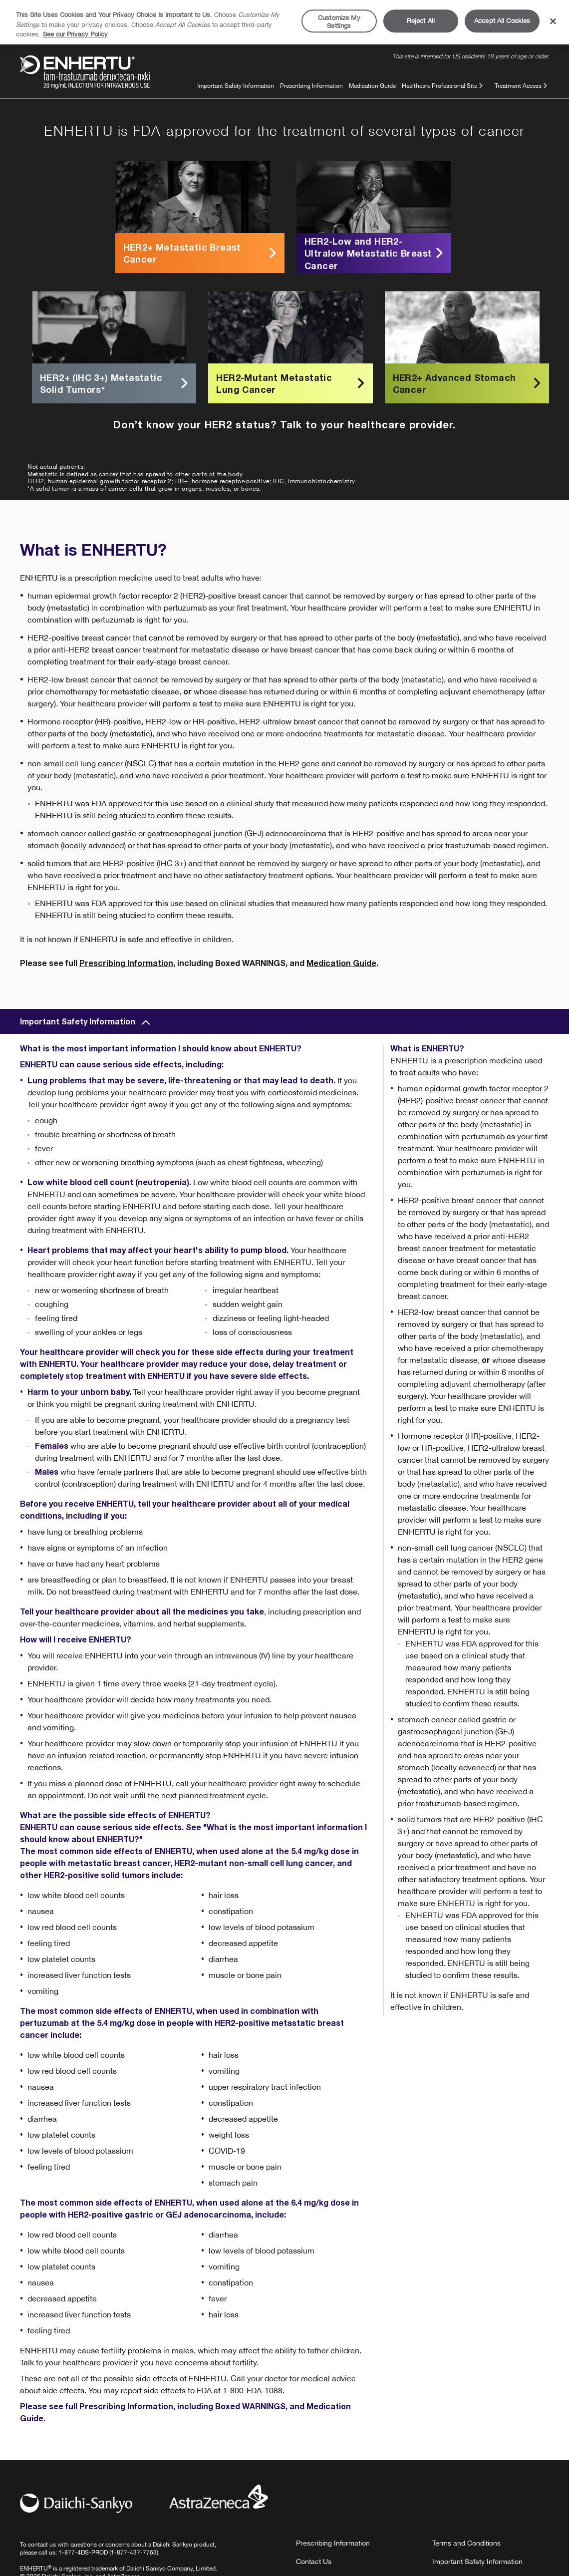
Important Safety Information (235, 85)
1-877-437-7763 (134, 2552)
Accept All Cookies (502, 20)
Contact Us (313, 2562)
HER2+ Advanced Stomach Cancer (468, 383)
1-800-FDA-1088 (253, 2390)
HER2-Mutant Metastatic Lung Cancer (291, 383)
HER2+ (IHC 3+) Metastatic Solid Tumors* (115, 383)
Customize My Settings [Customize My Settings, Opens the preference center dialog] (339, 21)
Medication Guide (372, 85)
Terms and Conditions (466, 2543)
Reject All (421, 20)
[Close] (553, 21)
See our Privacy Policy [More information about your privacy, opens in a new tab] (75, 34)
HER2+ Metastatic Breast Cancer (201, 253)
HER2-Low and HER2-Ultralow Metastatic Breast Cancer (375, 253)
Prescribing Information (311, 85)
